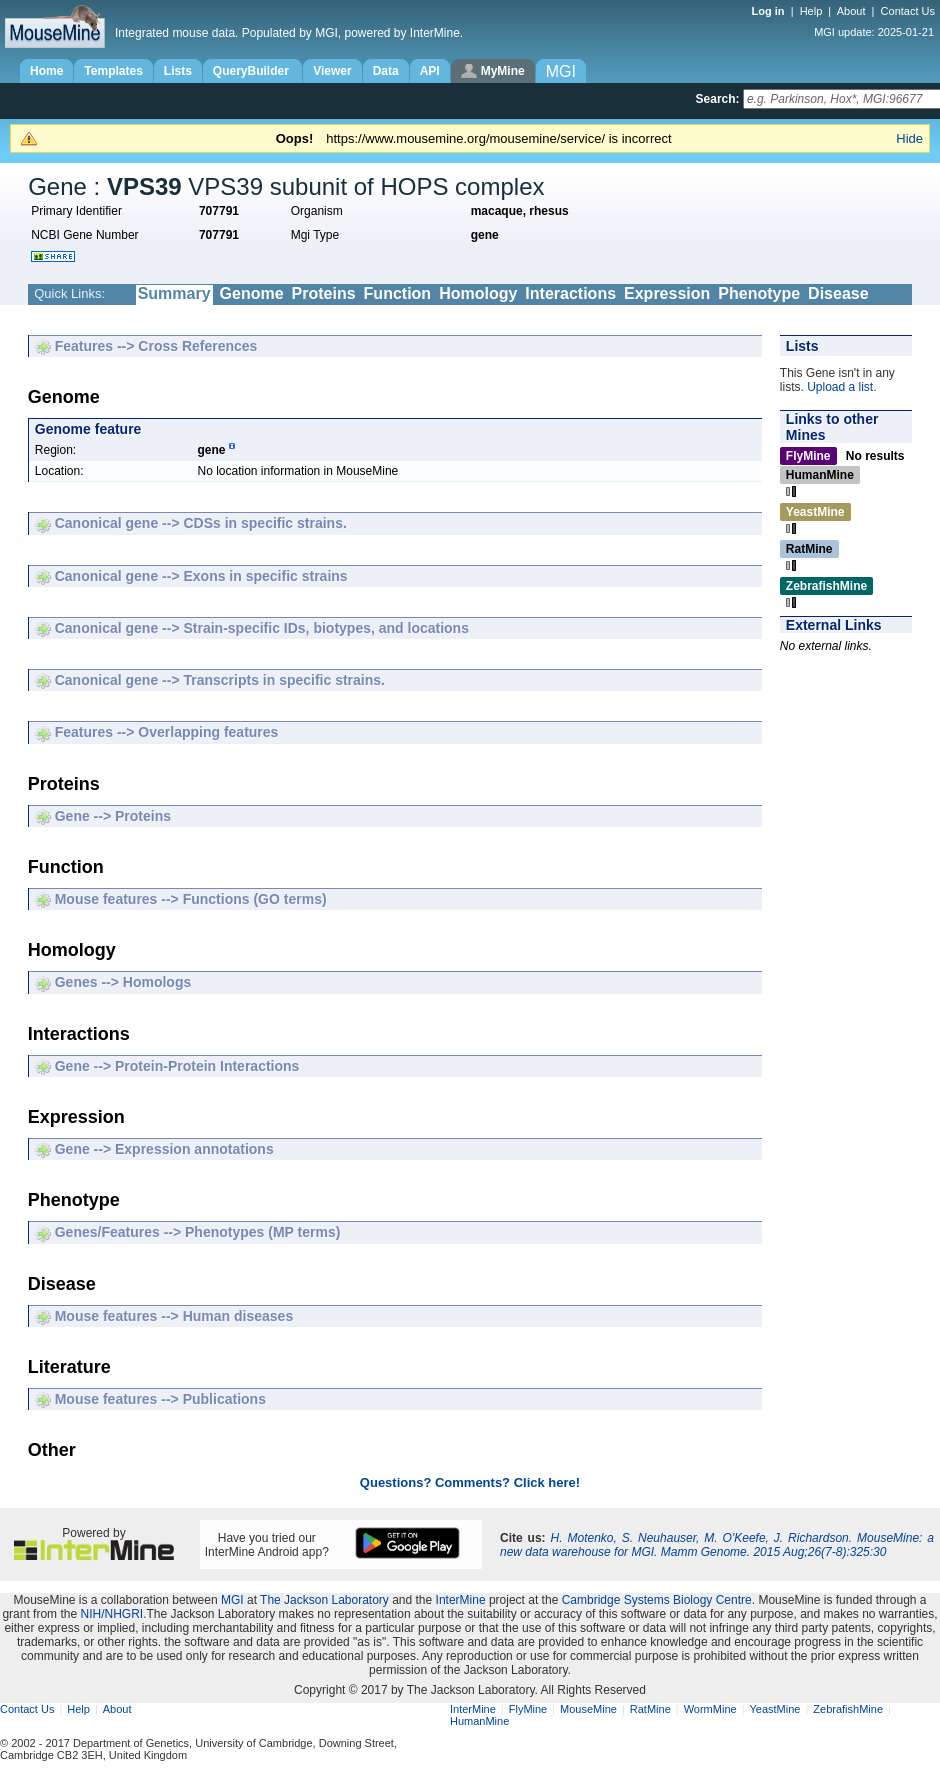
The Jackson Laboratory (324, 1600)
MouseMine (588, 1709)
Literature (477, 313)
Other (543, 313)
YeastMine (774, 1709)
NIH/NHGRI (111, 1614)
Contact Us (908, 11)
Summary (174, 293)
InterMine (461, 1600)
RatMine (650, 1709)
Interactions (570, 293)
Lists (178, 71)
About (851, 11)
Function (398, 293)
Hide (909, 138)
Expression (667, 293)
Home (46, 71)
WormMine (710, 1709)
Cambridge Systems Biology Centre (657, 1600)
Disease (838, 293)
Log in (770, 11)
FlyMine (528, 1709)
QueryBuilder (252, 71)
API (430, 71)
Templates (113, 71)
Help (811, 11)
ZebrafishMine (848, 1709)
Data (386, 71)
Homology (478, 293)
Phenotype (759, 293)
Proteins (324, 293)
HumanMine (479, 1721)
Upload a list (840, 387)
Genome (252, 293)
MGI (232, 1600)
